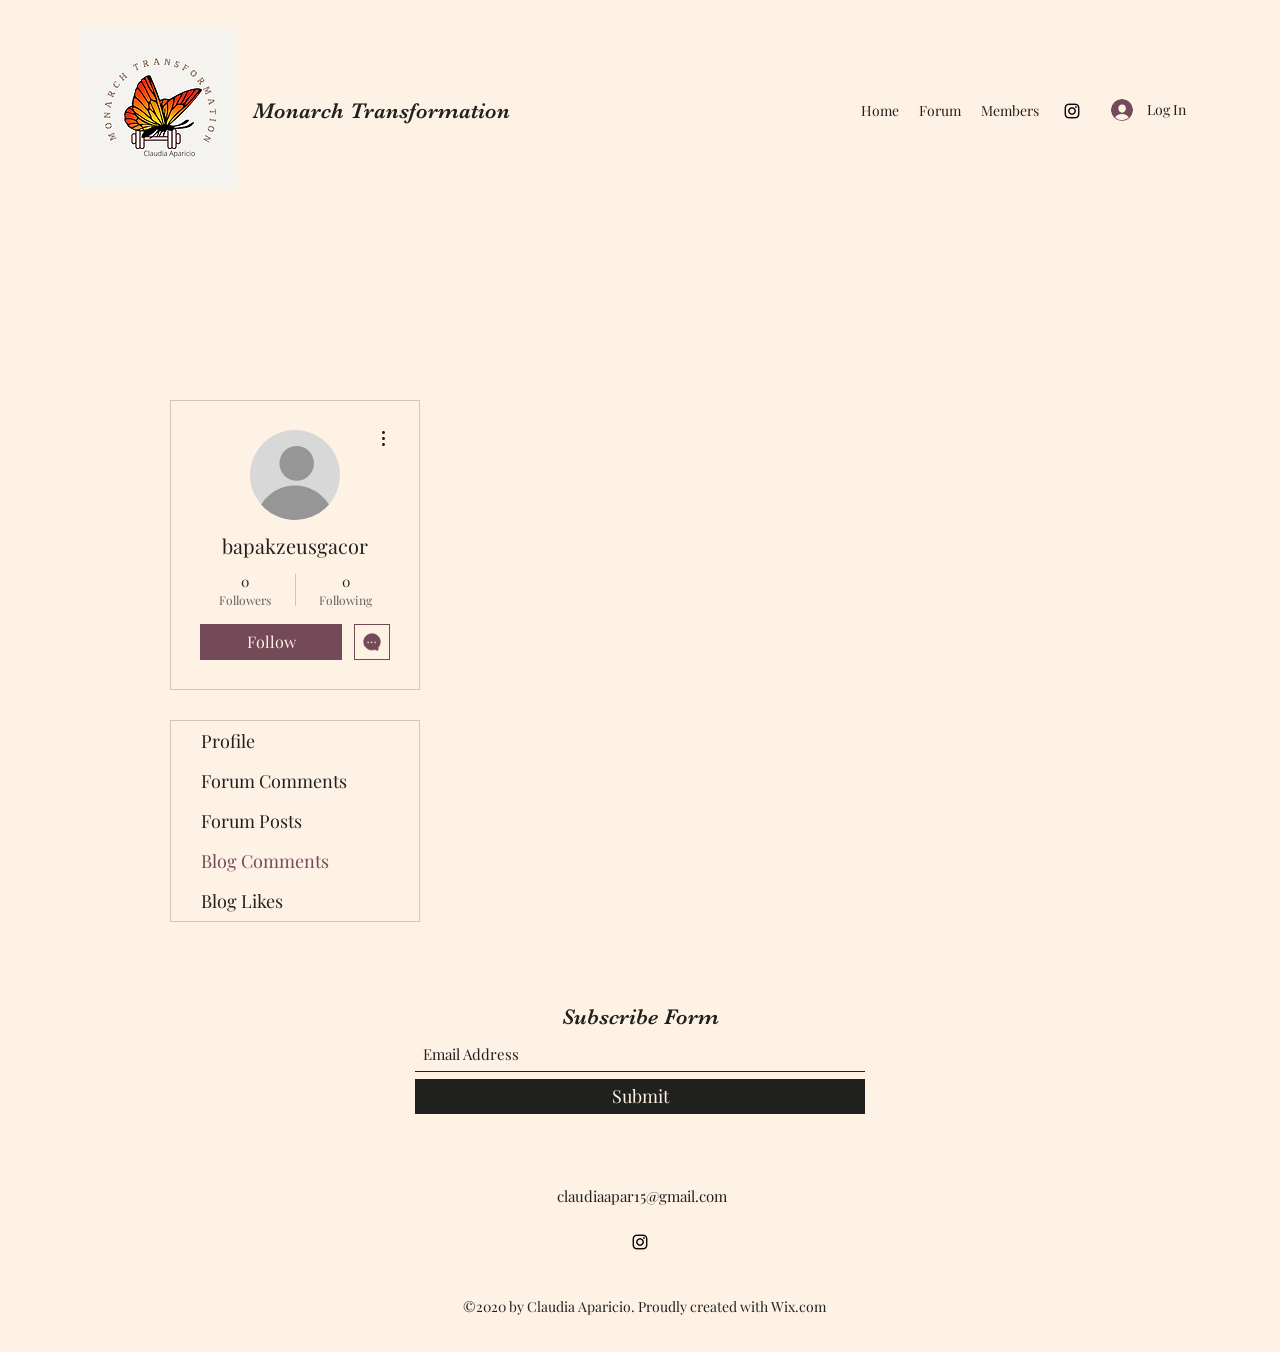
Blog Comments (265, 861)
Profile (228, 741)
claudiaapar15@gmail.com (642, 1196)
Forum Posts (251, 821)
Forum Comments (274, 781)
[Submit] (640, 1096)
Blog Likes (242, 901)
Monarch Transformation (381, 110)
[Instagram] (1072, 111)
